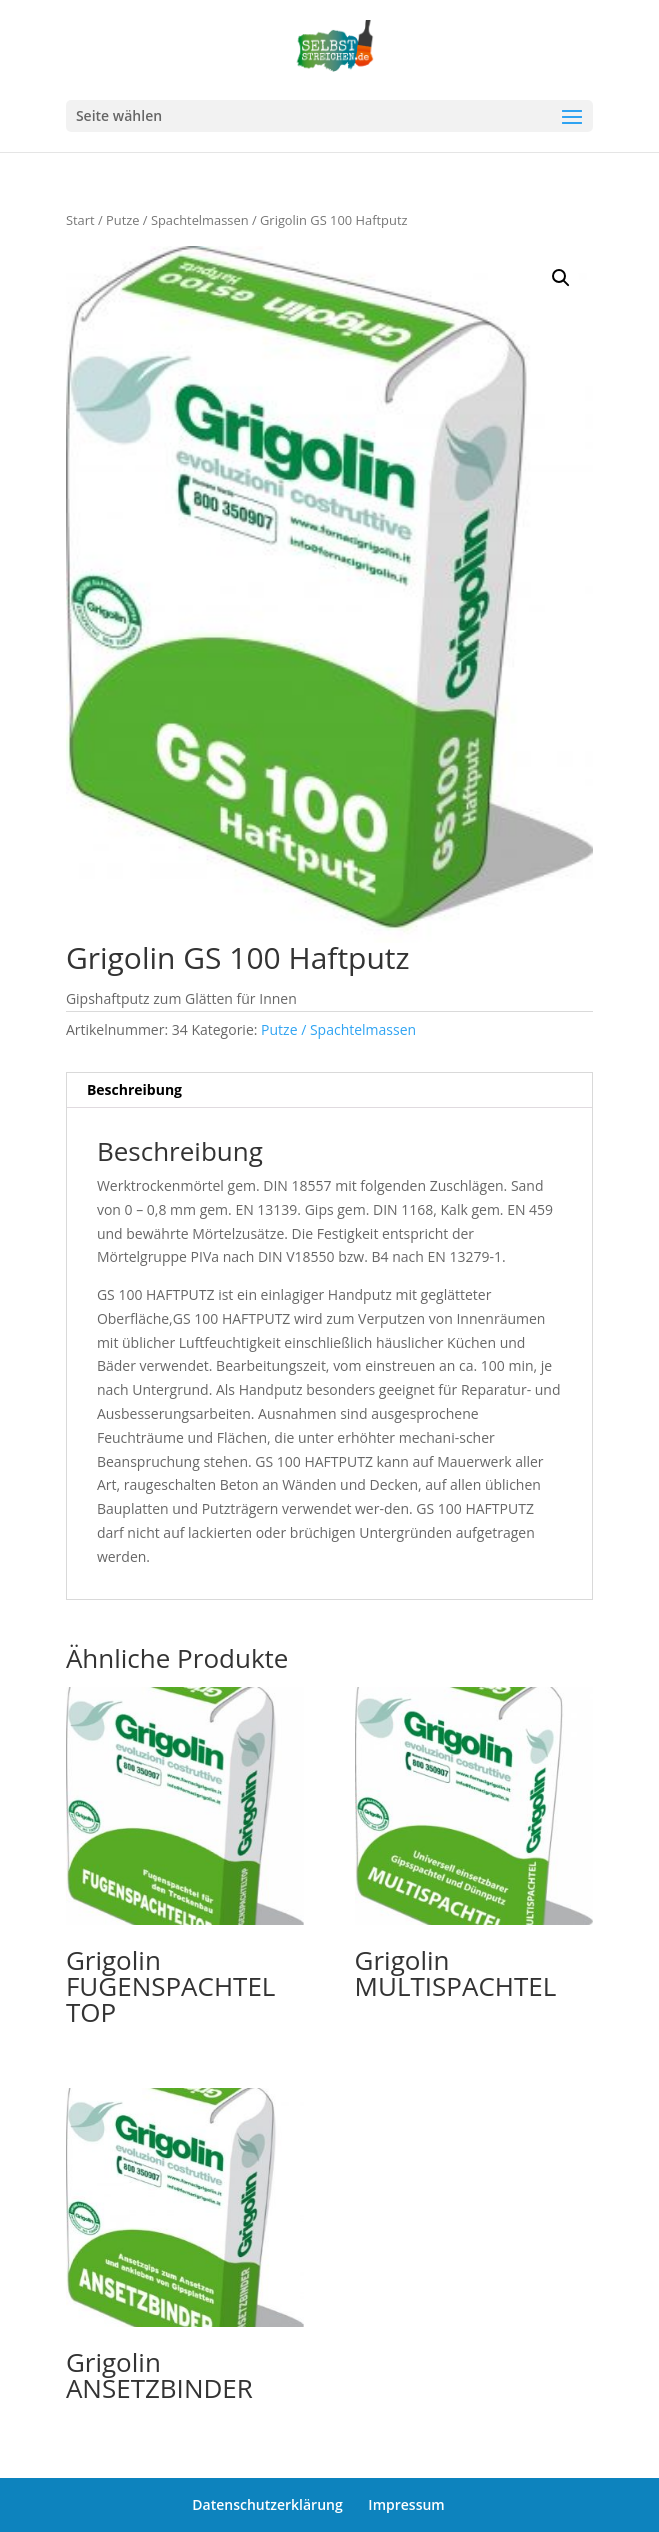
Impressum (406, 2504)
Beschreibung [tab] (134, 1089)
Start (80, 220)
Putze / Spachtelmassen (177, 220)
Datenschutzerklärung (267, 2504)
